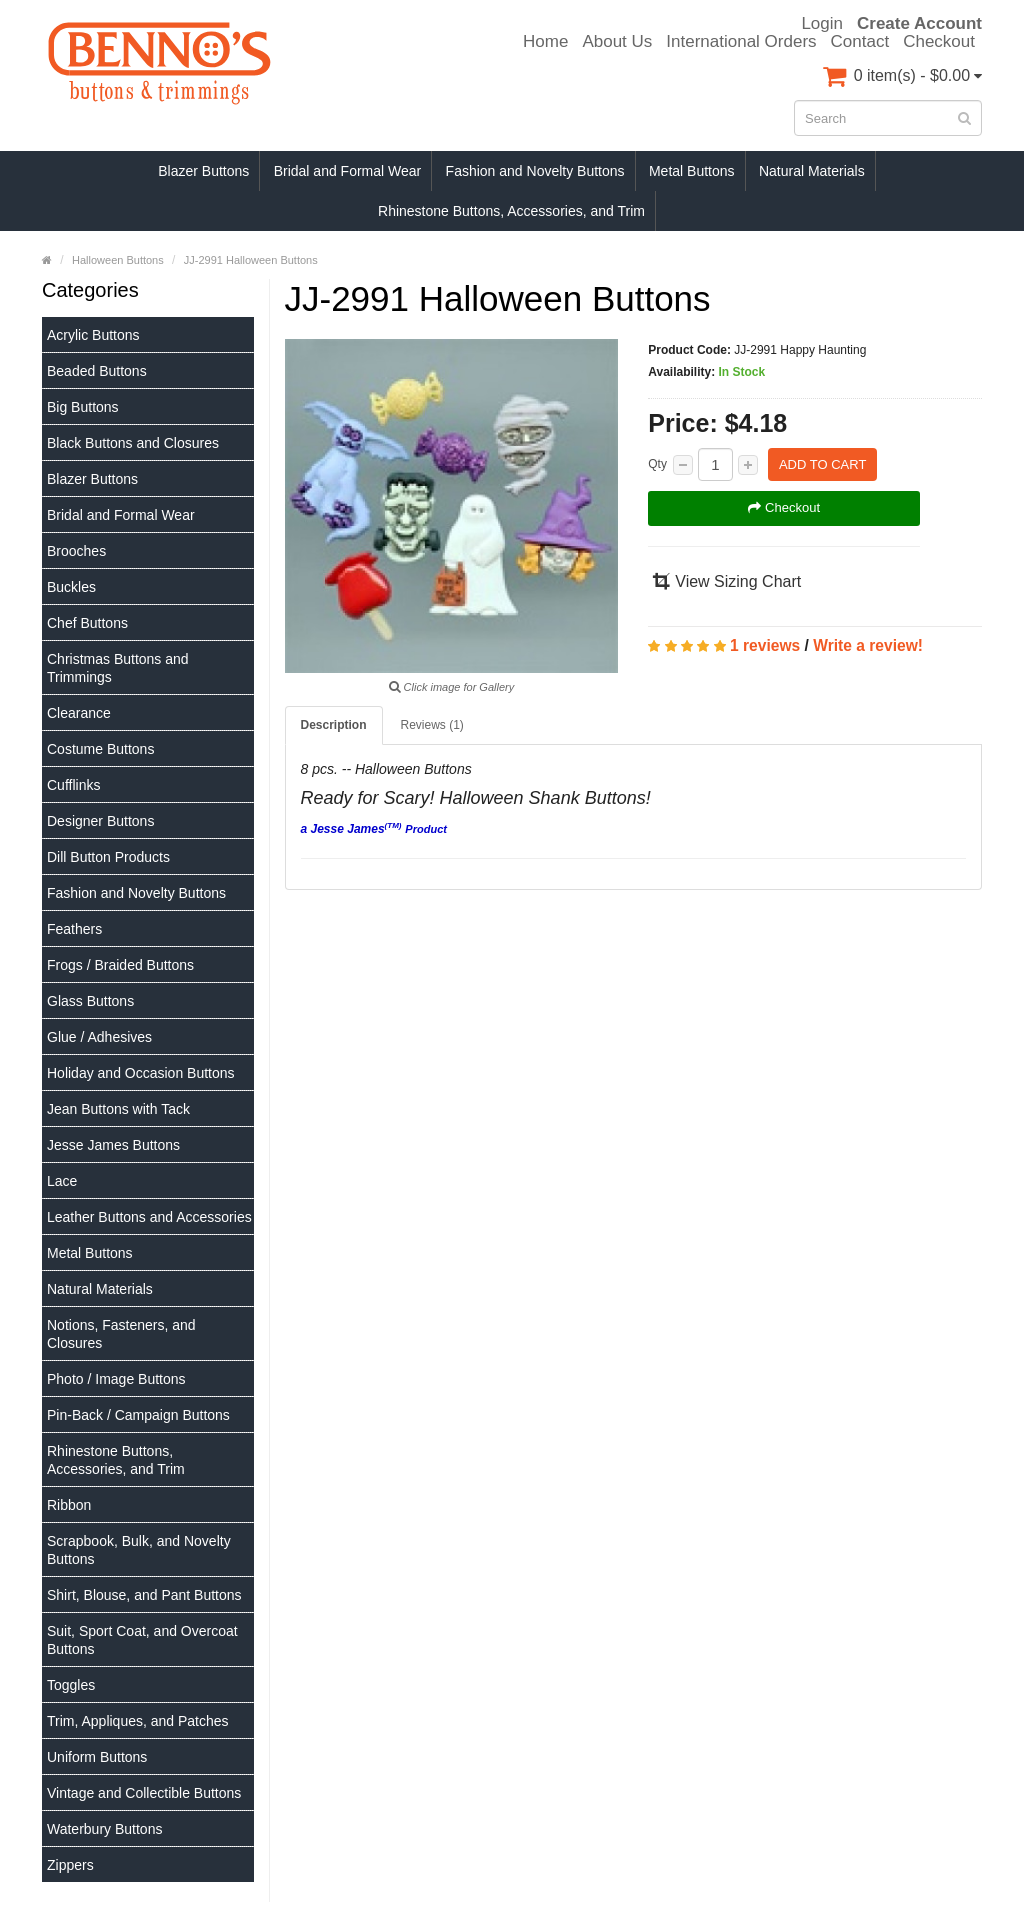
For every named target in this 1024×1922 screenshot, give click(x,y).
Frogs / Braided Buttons (120, 965)
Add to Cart (822, 464)
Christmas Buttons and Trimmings (118, 668)
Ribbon (69, 1505)
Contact (860, 42)
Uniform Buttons (97, 1757)
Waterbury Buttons (104, 1829)
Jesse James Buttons (113, 1145)
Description (334, 725)
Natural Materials (812, 171)
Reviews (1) (432, 725)
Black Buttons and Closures (133, 443)
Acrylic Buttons (93, 335)
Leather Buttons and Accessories (149, 1217)
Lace (62, 1181)
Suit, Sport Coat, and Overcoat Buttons (142, 1640)
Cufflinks (73, 785)
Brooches (76, 551)
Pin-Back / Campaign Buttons (138, 1415)
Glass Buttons (90, 1001)
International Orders (741, 42)
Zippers (70, 1865)
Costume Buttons (100, 749)
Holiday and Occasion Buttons (141, 1073)
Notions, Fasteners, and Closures (121, 1334)
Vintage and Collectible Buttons (144, 1793)
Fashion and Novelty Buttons (535, 171)
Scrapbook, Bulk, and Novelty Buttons (139, 1550)
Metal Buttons (692, 171)
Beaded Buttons (97, 371)
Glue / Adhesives (99, 1037)
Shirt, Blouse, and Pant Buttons (144, 1595)
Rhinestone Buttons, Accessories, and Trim (511, 211)
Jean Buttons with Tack (118, 1109)
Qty (657, 464)
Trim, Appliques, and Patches (138, 1721)
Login (822, 24)
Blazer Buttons (203, 171)
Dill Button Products (108, 857)
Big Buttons (83, 407)
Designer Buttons (100, 821)
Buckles (71, 587)
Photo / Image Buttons (116, 1379)
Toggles (71, 1685)
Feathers (74, 929)
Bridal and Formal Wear (348, 171)
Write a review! (868, 645)
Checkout (939, 42)
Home (545, 42)
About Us (617, 42)
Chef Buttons (87, 623)
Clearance (79, 713)
